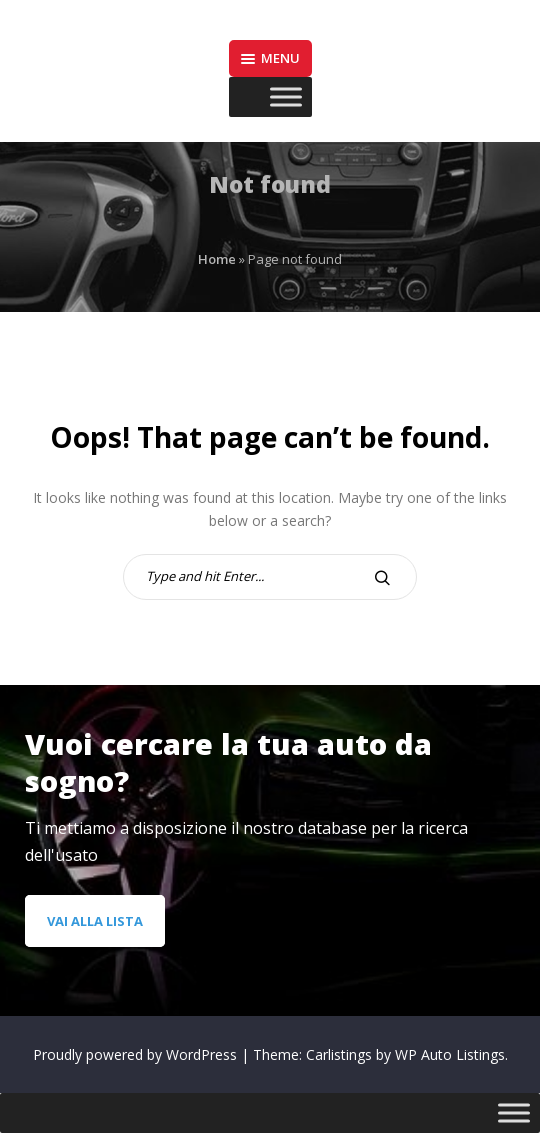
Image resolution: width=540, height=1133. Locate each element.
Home (217, 259)
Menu (270, 58)
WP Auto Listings (450, 1054)
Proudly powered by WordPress (137, 1054)
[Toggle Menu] (286, 97)
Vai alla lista (95, 921)
